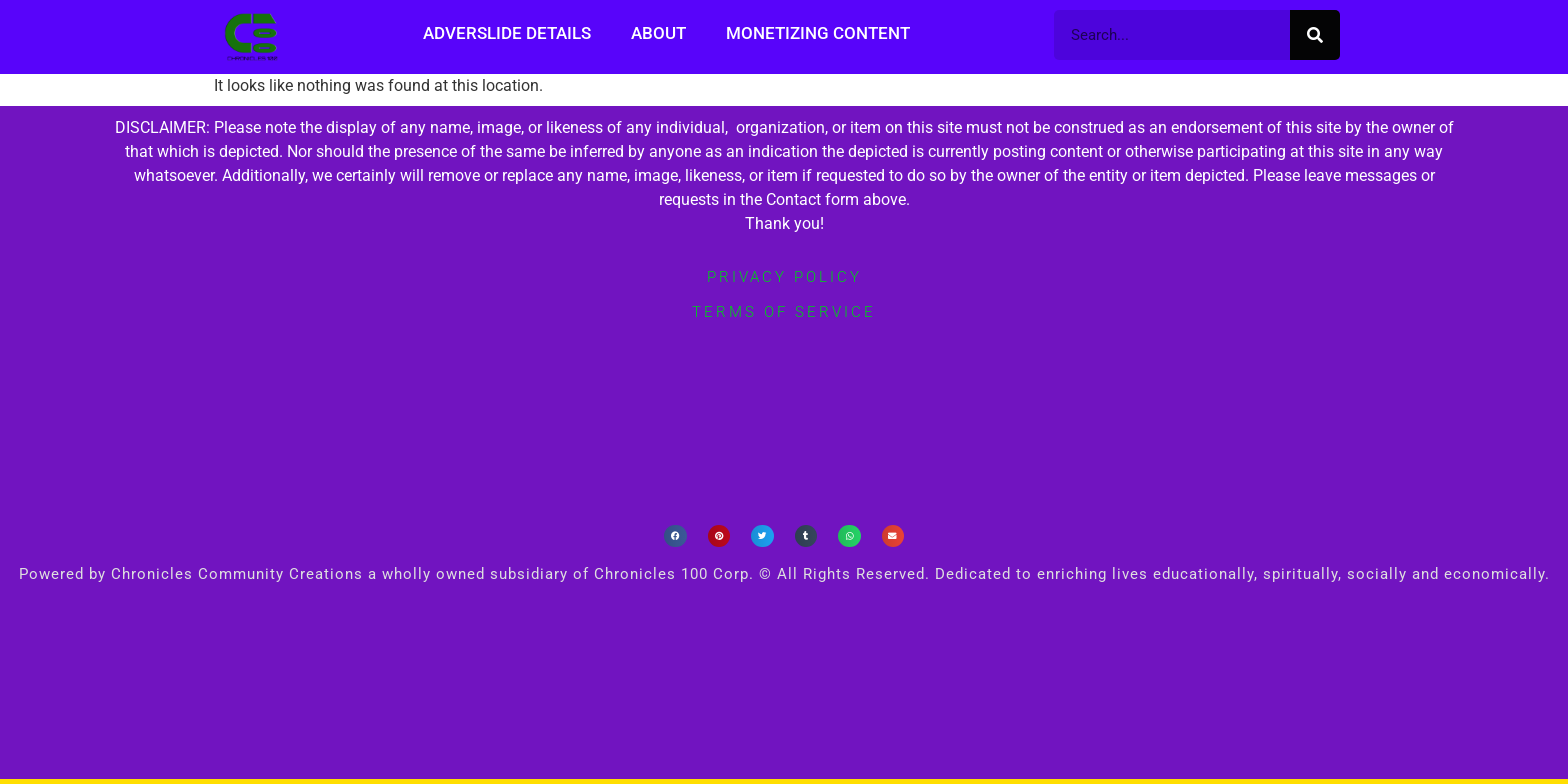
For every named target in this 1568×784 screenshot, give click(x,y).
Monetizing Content (818, 33)
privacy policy (784, 277)
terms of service (784, 312)
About (658, 33)
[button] (675, 536)
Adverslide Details (507, 33)
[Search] (1315, 35)
